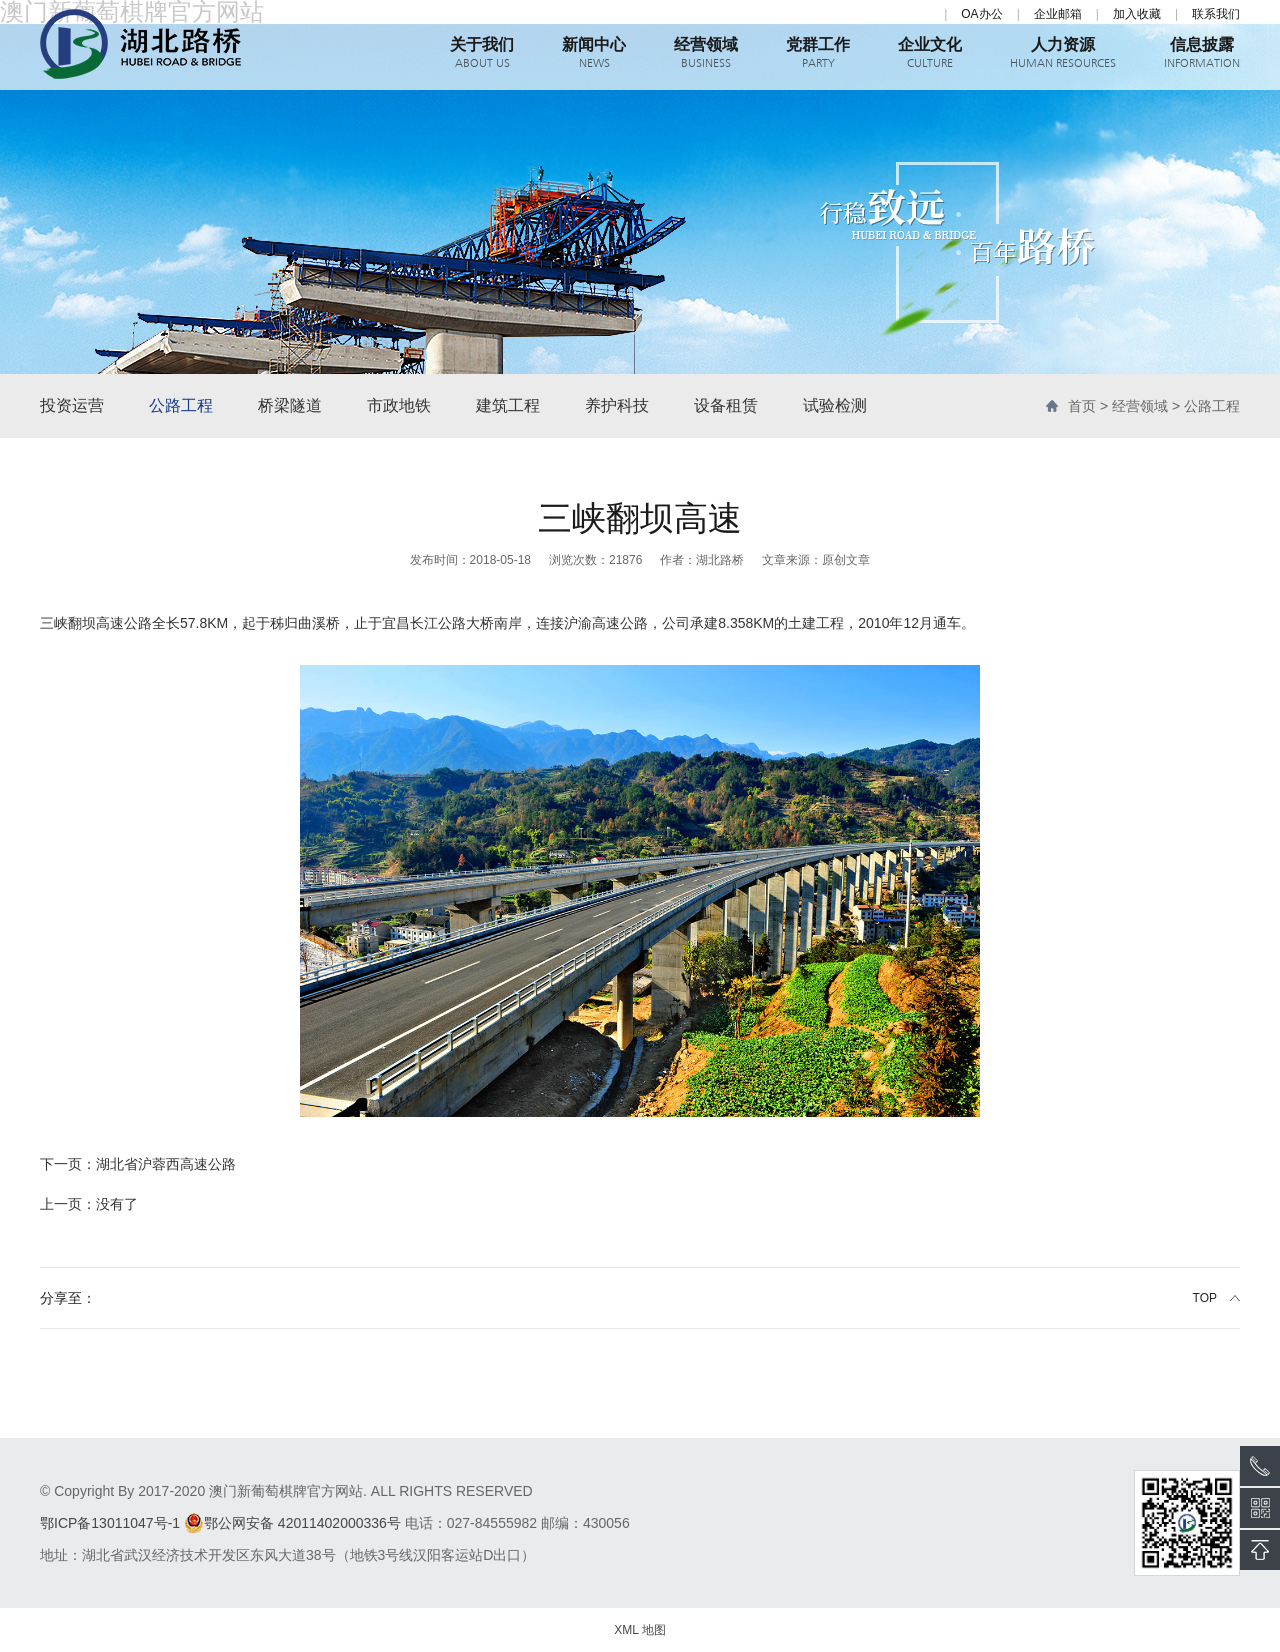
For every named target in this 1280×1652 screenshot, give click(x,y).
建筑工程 (508, 405)
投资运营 (72, 405)
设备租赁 (726, 405)
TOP (1205, 1298)
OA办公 (981, 14)
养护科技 (617, 405)
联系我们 (1216, 14)
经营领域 (1140, 406)
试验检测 (835, 405)
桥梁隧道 (290, 405)
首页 (1082, 406)
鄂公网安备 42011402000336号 (292, 1523)
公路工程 (181, 405)
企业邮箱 (1058, 14)
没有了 (89, 1204)
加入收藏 (1137, 14)
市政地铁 (399, 405)
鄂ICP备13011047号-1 (110, 1523)
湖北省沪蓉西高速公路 (138, 1164)
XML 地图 (640, 1630)
